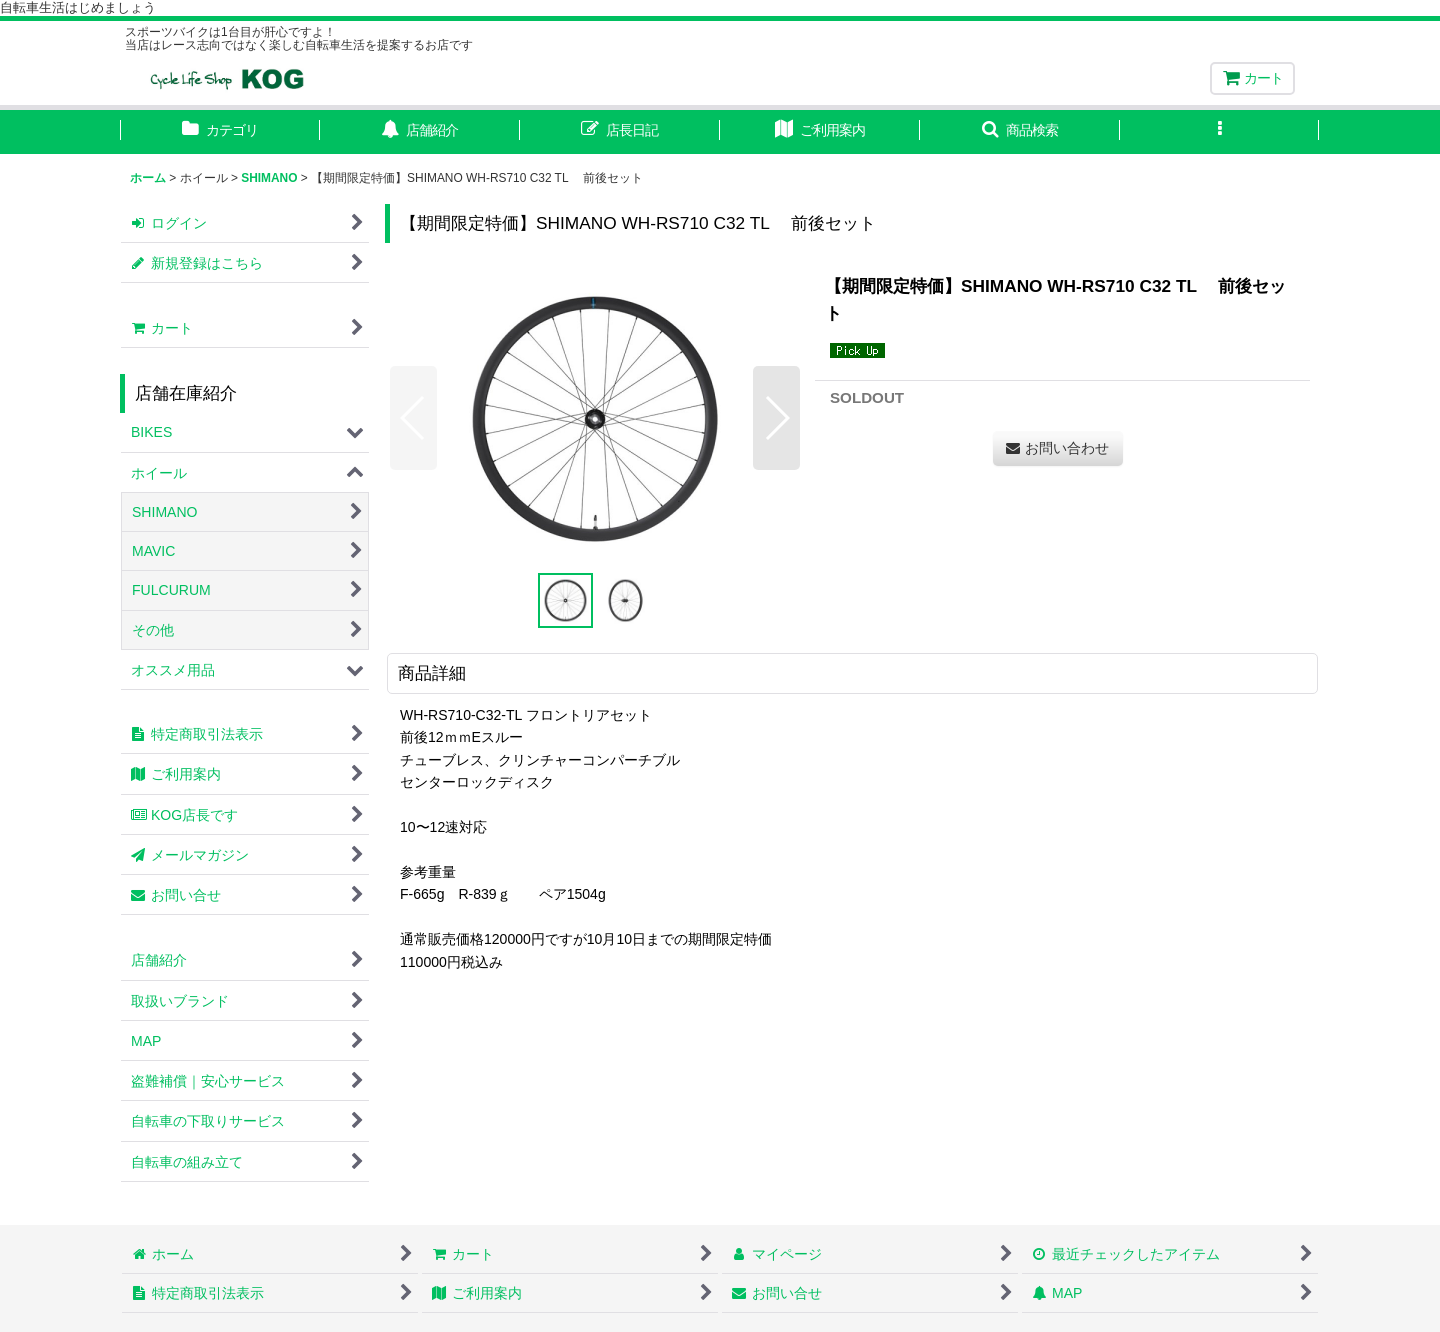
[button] (1020, 132)
